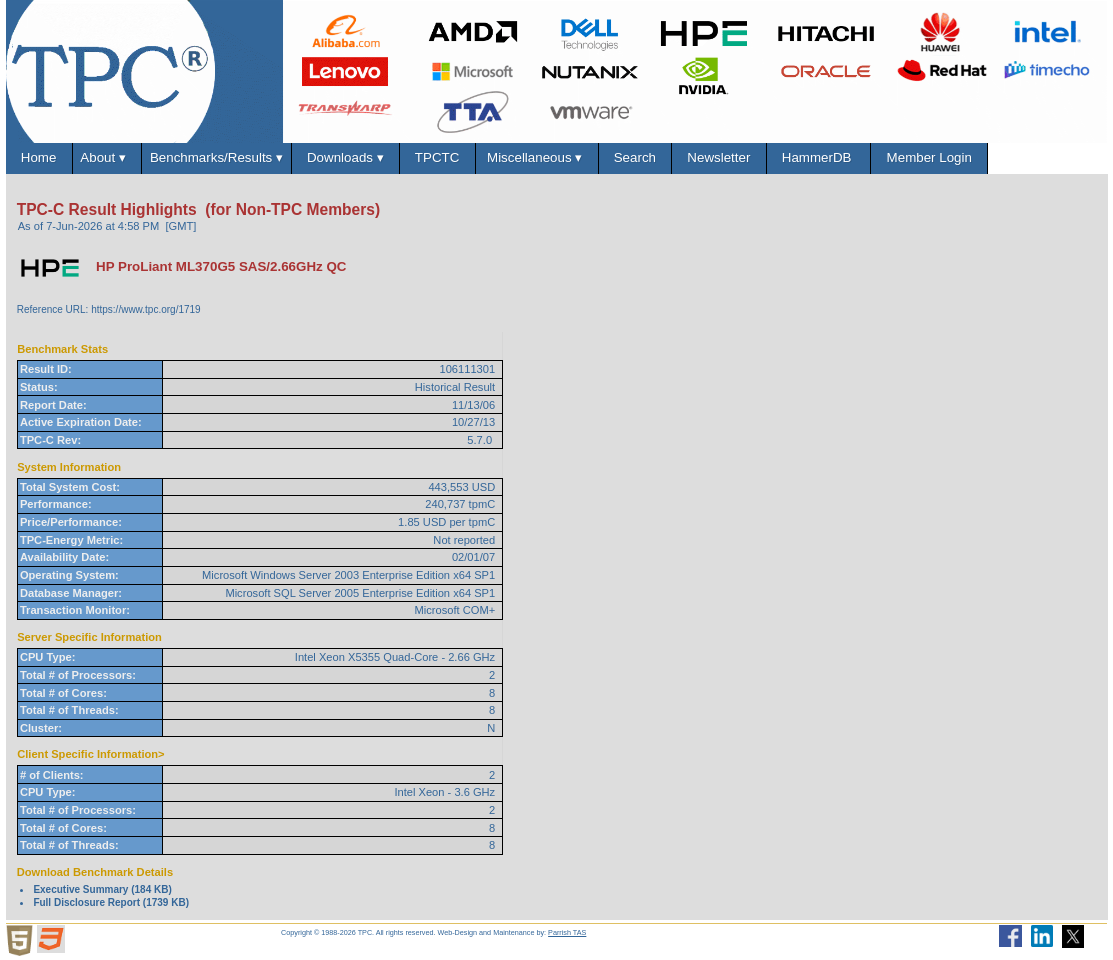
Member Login (929, 157)
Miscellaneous (536, 158)
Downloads (346, 158)
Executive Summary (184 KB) (102, 889)
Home (38, 157)
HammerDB (818, 157)
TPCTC (437, 157)
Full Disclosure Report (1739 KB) (111, 902)
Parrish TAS (567, 932)
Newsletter (719, 157)
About (106, 158)
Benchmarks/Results (216, 158)
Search (634, 157)
